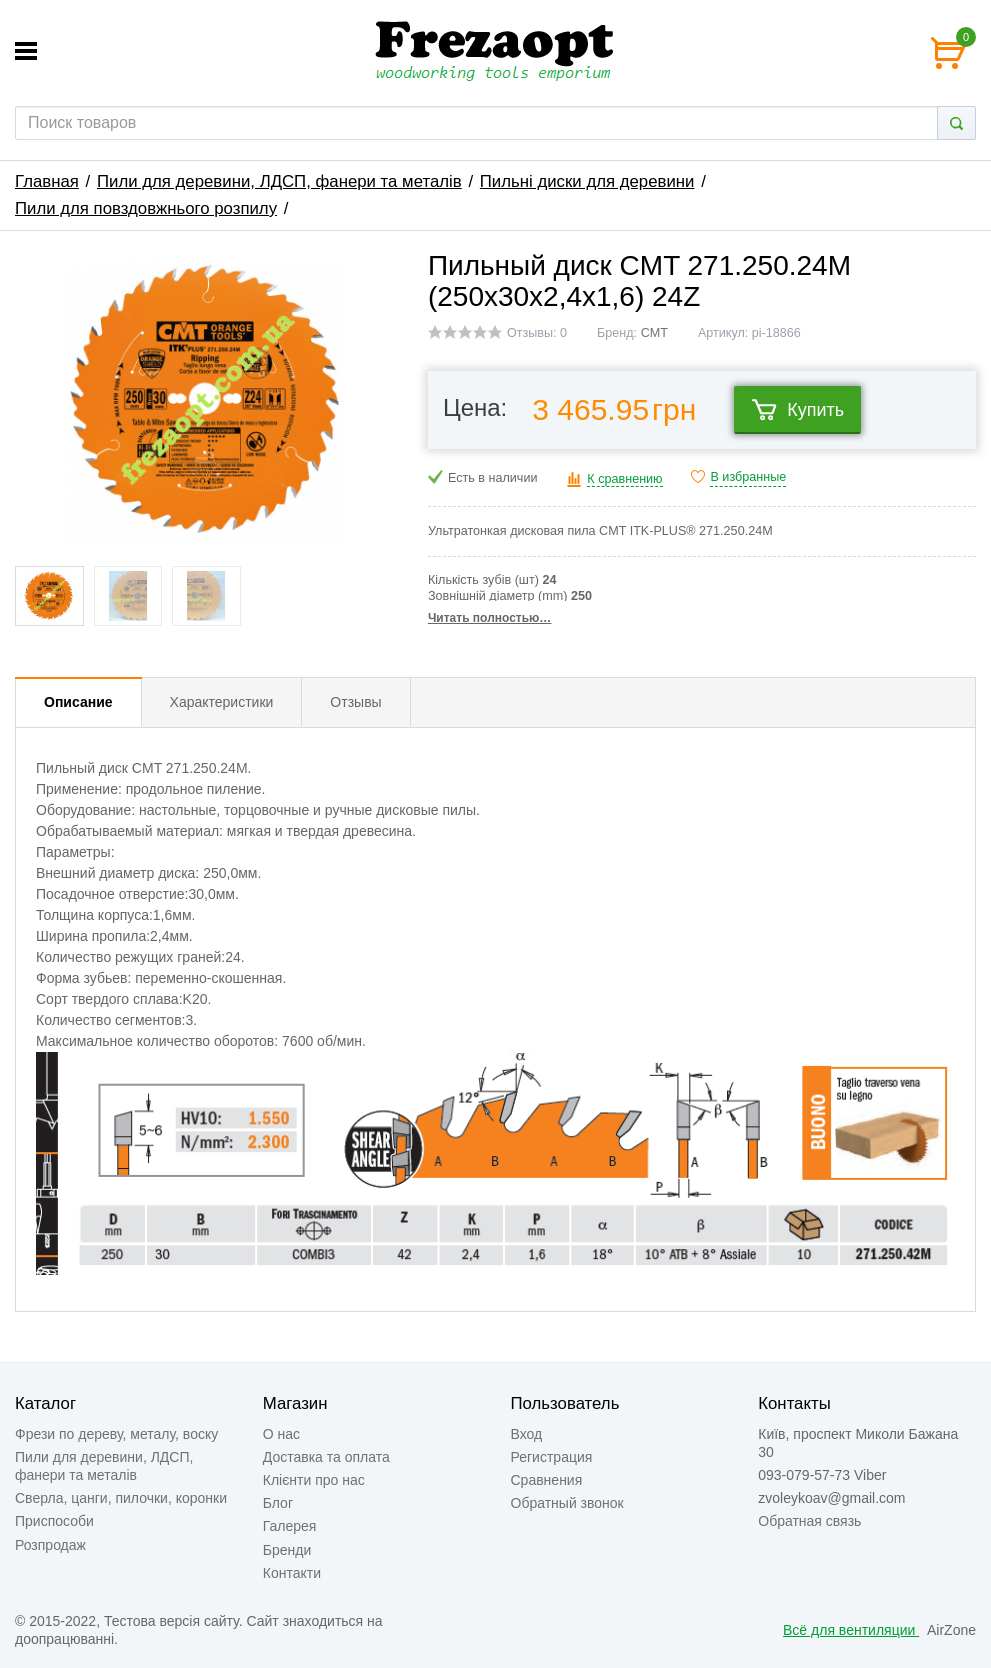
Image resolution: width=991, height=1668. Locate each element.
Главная (47, 181)
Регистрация (552, 1457)
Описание (78, 702)
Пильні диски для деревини (587, 181)
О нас (281, 1434)
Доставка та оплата (326, 1457)
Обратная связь (809, 1521)
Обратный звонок (567, 1503)
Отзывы (355, 702)
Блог (278, 1503)
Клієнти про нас (314, 1480)
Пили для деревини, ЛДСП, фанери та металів (279, 181)
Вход (527, 1434)
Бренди (287, 1550)
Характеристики (222, 702)
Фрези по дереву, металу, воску (116, 1434)
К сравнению (624, 479)
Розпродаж (50, 1545)
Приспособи (54, 1521)
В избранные (748, 477)
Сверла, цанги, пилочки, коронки (121, 1498)
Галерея (290, 1526)
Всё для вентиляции (851, 1630)
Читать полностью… (489, 618)
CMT (654, 333)
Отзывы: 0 (537, 333)
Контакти (292, 1573)
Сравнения (547, 1480)
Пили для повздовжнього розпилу (146, 208)
